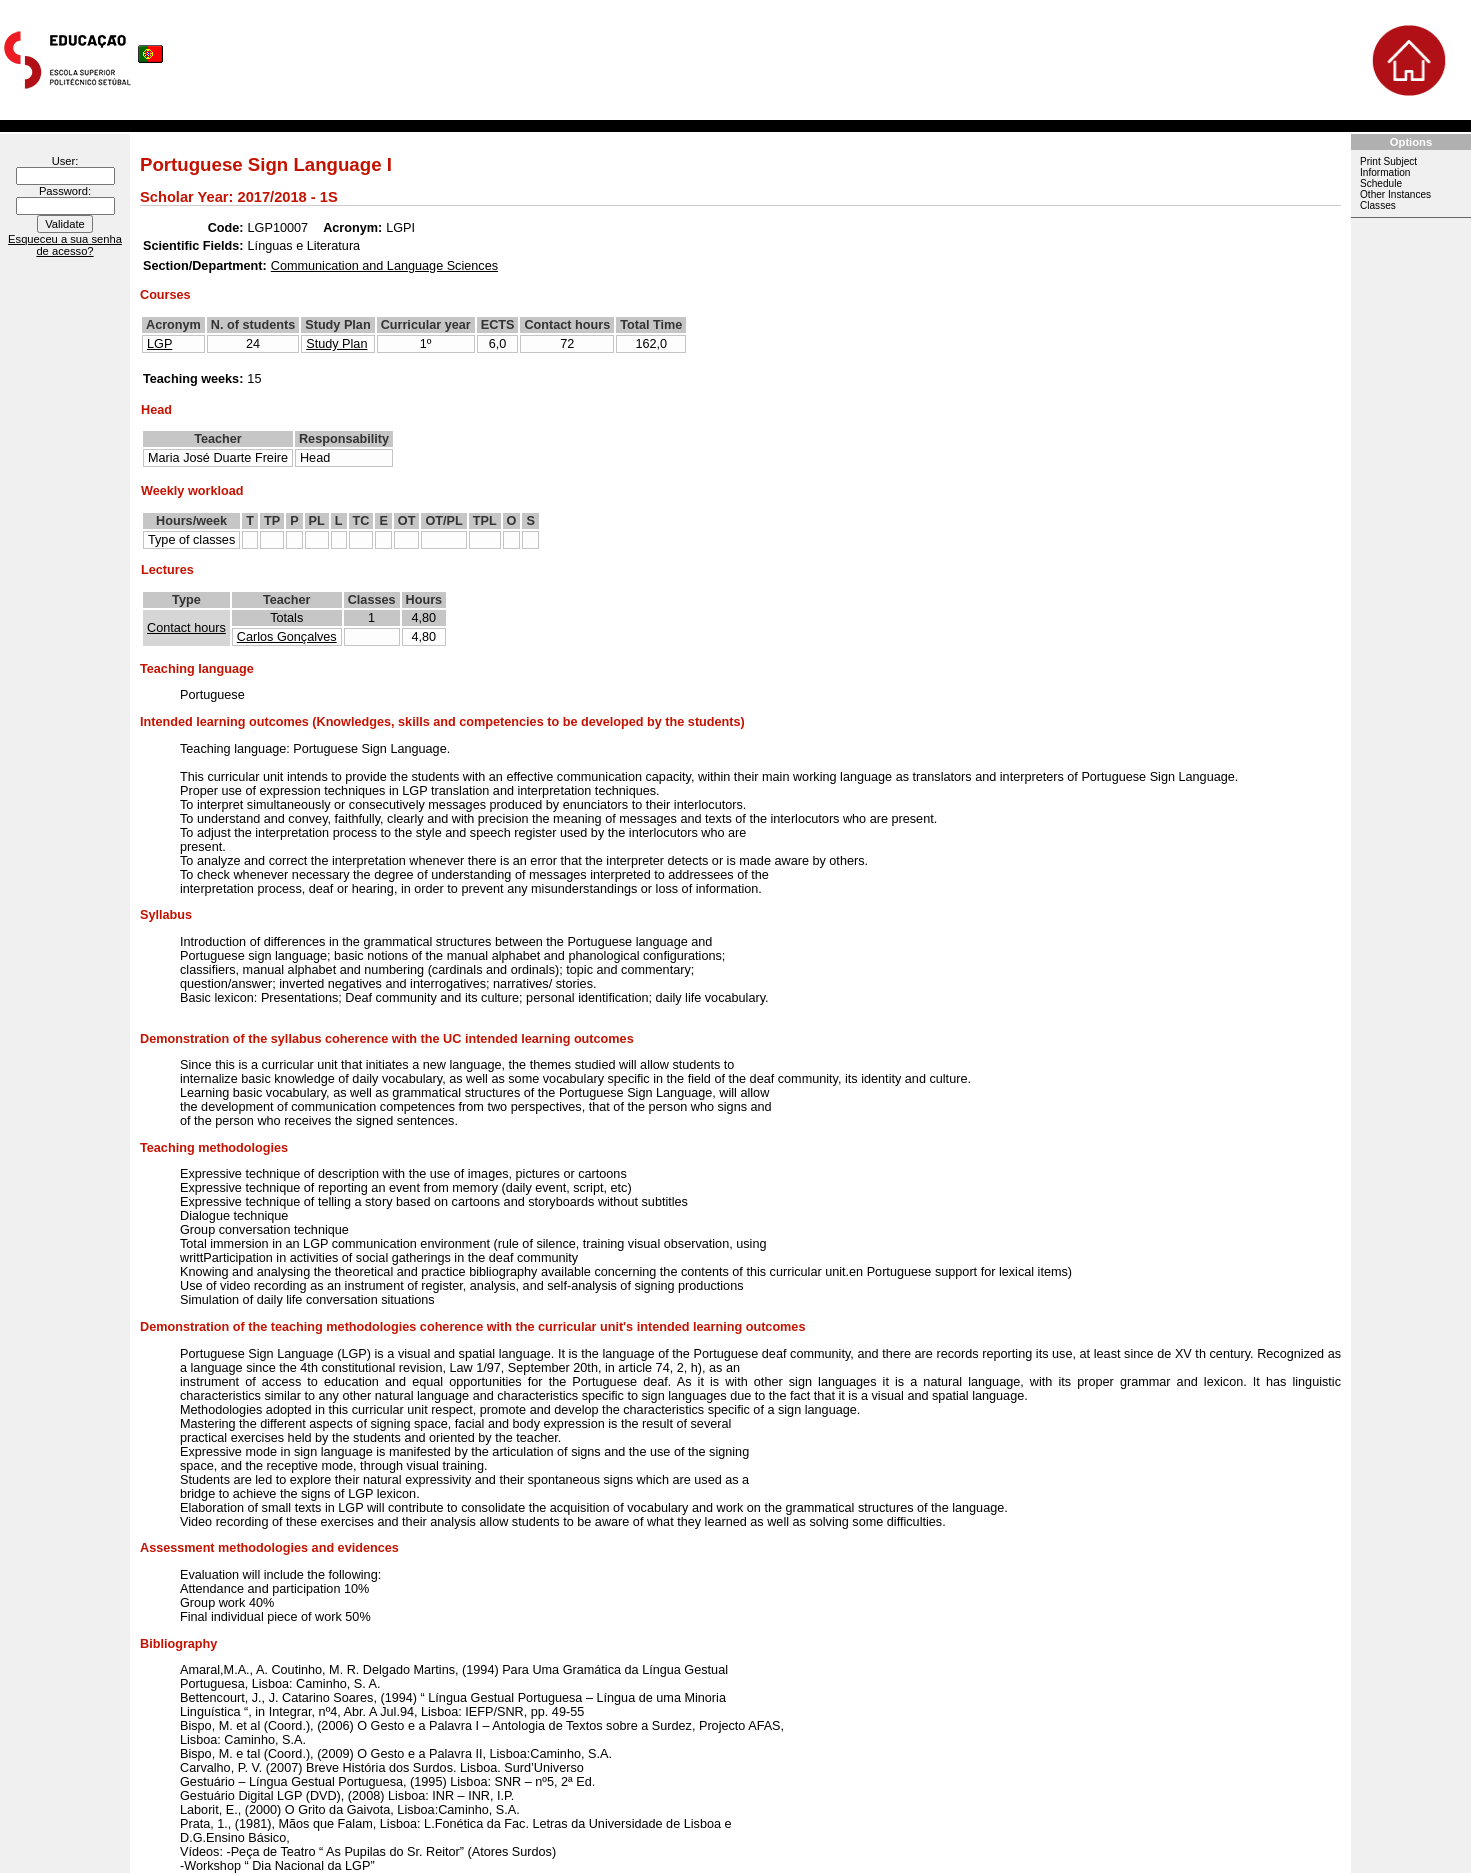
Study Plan (336, 344)
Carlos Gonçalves (287, 637)
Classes (1378, 205)
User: (65, 161)
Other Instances (1395, 194)
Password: (65, 191)
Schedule (1381, 183)
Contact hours (186, 628)
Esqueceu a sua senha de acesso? (65, 245)
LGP (159, 344)
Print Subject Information (1388, 167)
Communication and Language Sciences (384, 266)
